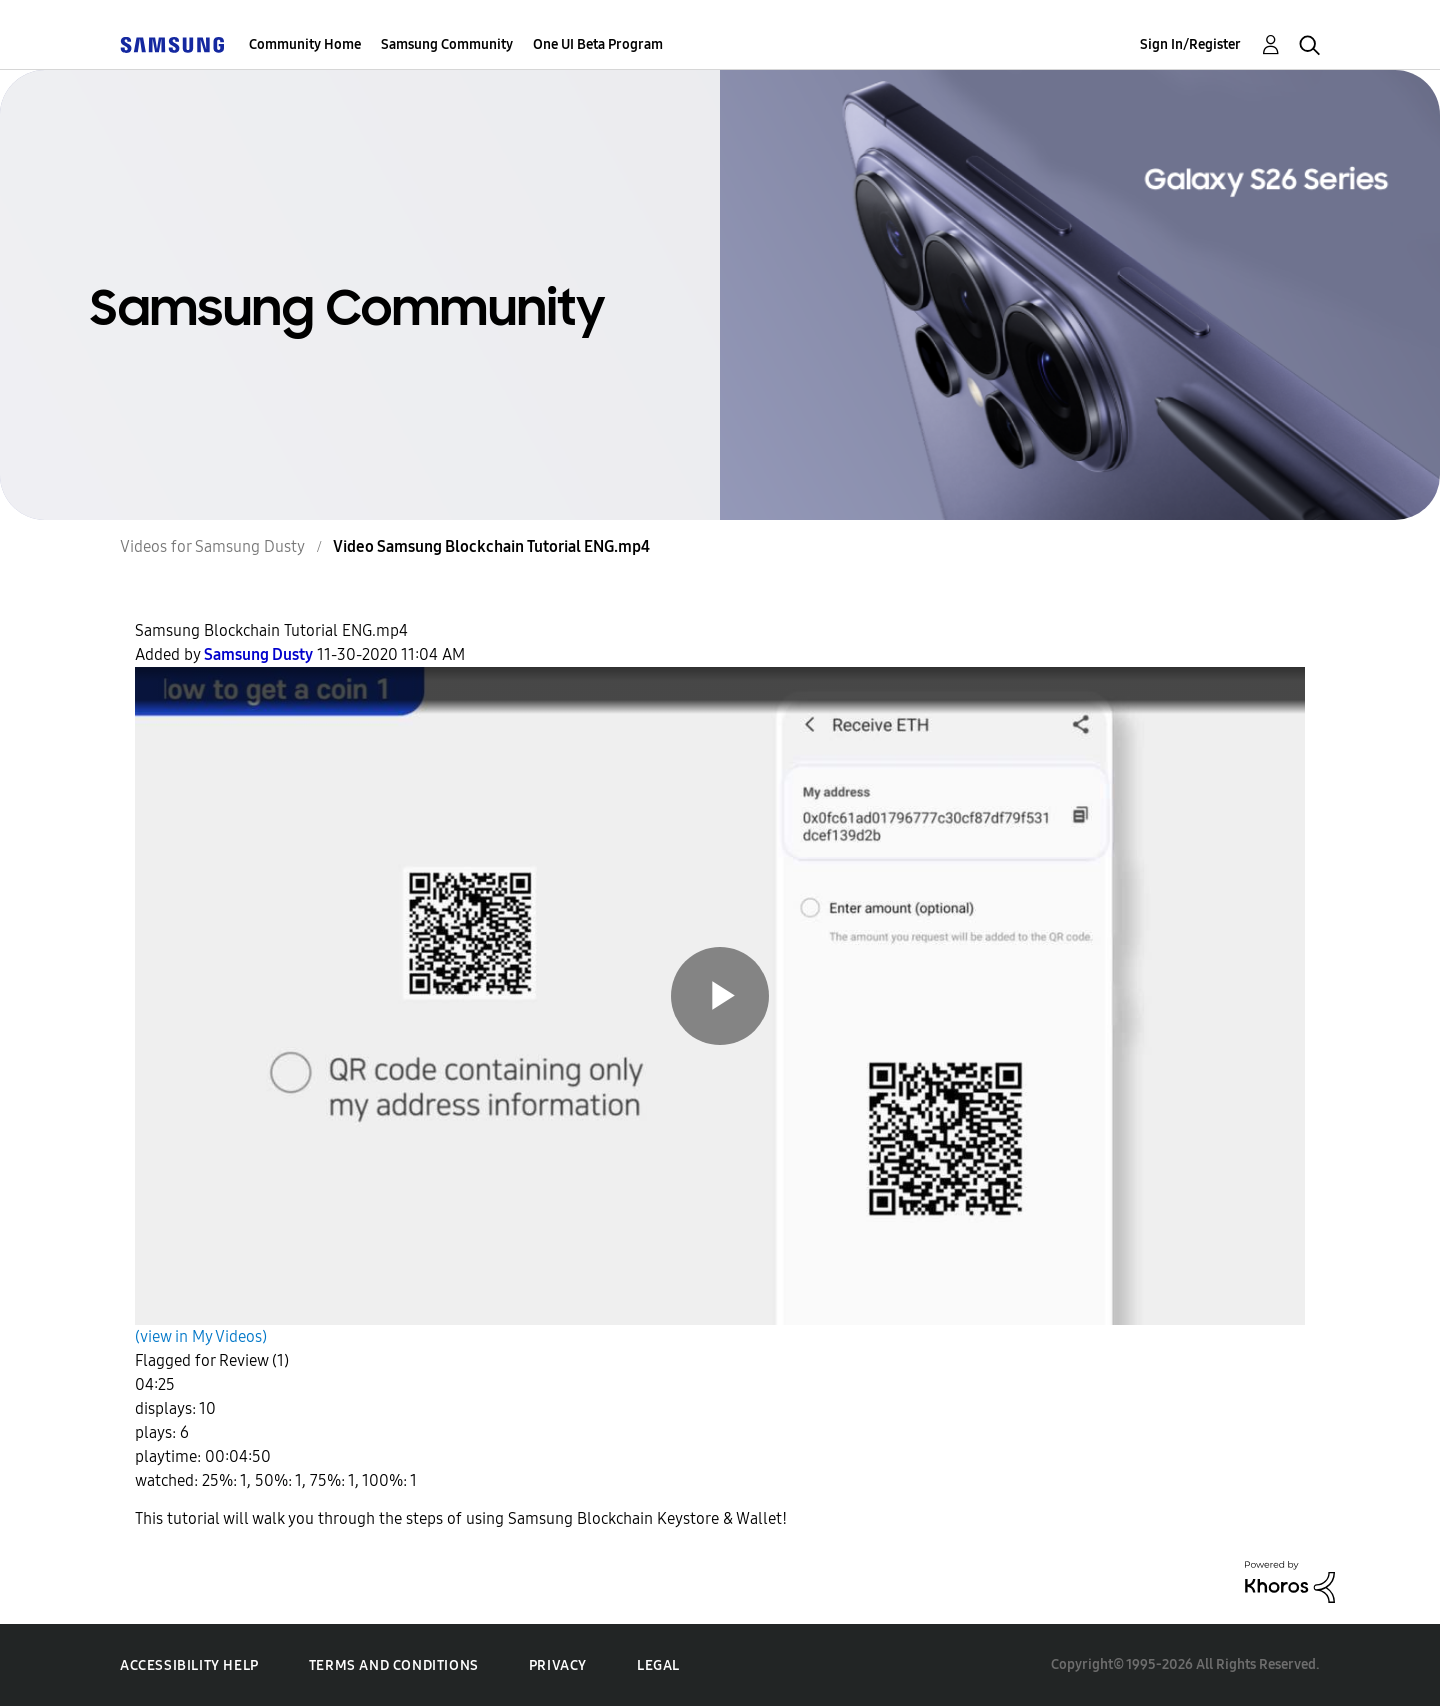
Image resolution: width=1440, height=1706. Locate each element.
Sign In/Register (1190, 44)
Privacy (558, 1665)
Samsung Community (447, 44)
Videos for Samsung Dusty (212, 546)
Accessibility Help (189, 1665)
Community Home (305, 44)
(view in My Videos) (201, 1336)
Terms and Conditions (394, 1665)
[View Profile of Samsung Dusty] (258, 654)
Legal (658, 1665)
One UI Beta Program (598, 44)
